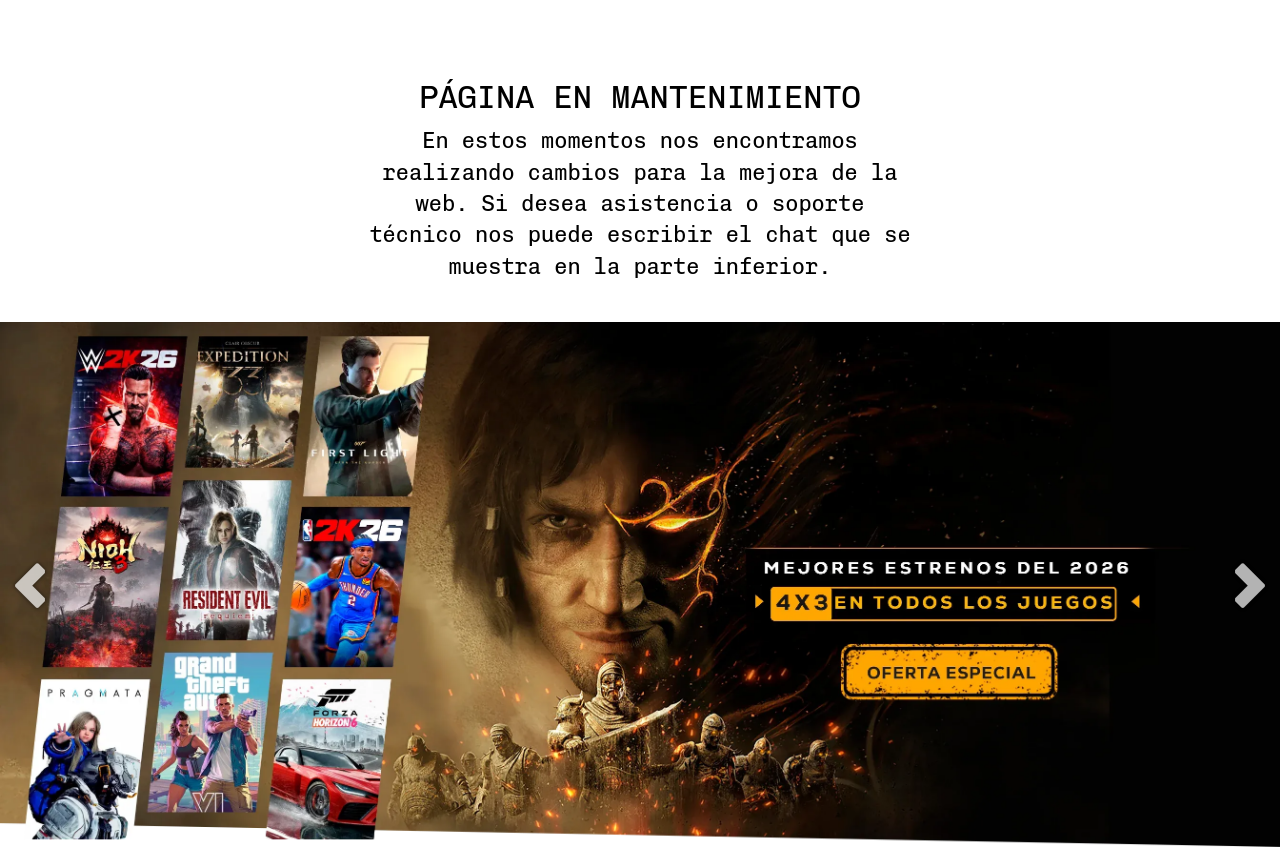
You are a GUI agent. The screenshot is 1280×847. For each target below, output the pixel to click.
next (1250, 585)
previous (30, 585)
